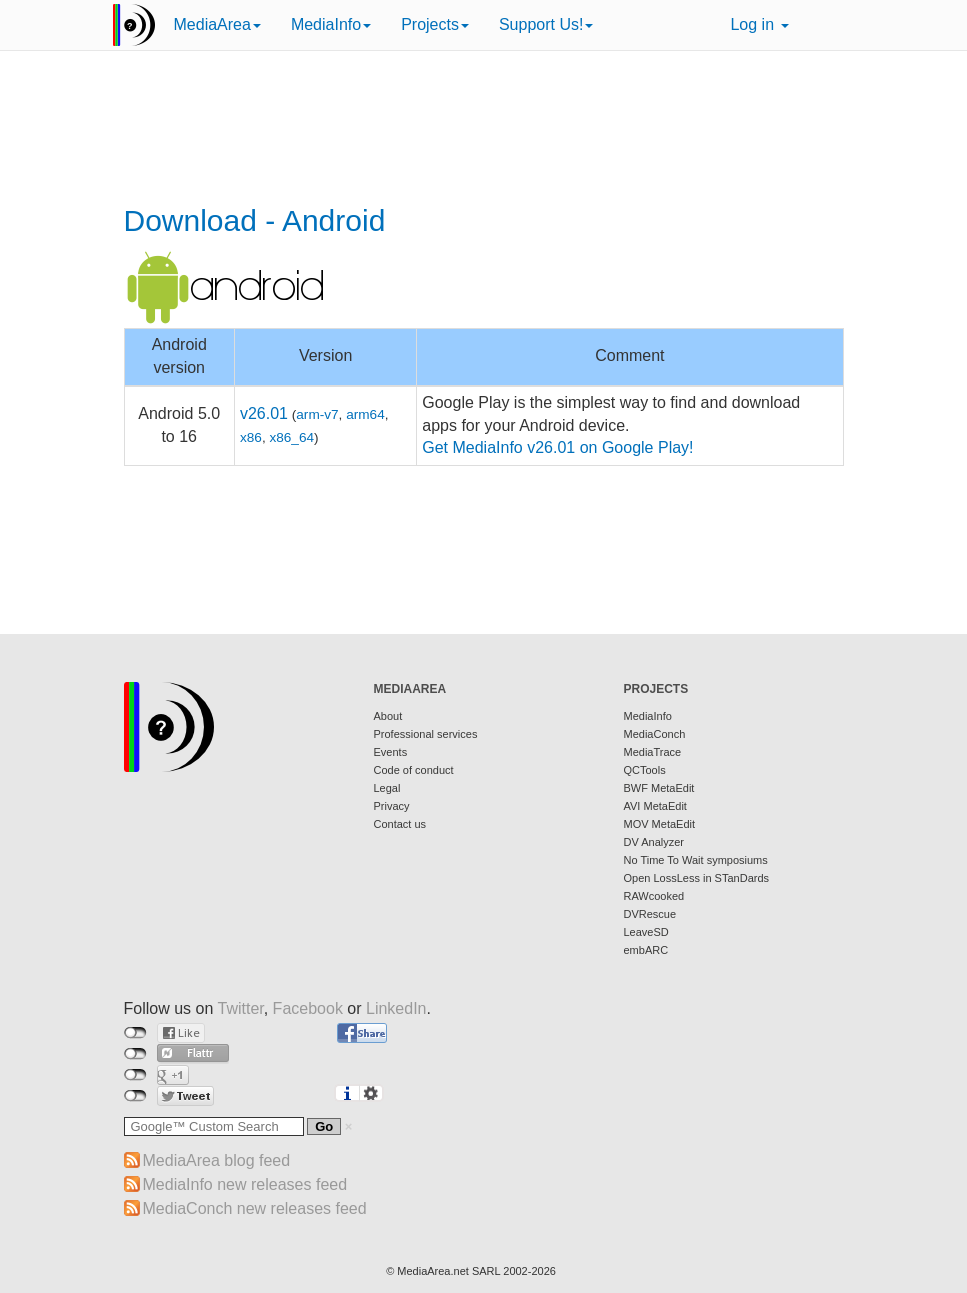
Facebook (308, 1008)
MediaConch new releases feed (255, 1208)
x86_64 (291, 437)
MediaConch (655, 734)
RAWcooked (654, 896)
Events (391, 752)
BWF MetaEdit (659, 788)
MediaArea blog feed (217, 1160)
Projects (435, 24)
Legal (387, 788)
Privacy (392, 806)
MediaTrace (653, 752)
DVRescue (650, 914)
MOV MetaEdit (660, 824)
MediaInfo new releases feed (245, 1184)
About (388, 716)
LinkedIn (396, 1008)
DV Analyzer (654, 842)
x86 (251, 437)
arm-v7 (317, 414)
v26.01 (264, 413)
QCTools (645, 770)
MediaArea (217, 24)
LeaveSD (646, 932)
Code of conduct (414, 770)
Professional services (426, 734)
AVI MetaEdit (655, 806)
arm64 (365, 414)
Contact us (400, 824)
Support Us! (546, 24)
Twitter (240, 1008)
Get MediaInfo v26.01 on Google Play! (557, 447)
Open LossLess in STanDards (697, 878)
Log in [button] (759, 24)
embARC (646, 950)
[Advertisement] (484, 130)
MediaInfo (331, 24)
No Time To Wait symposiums (696, 860)
